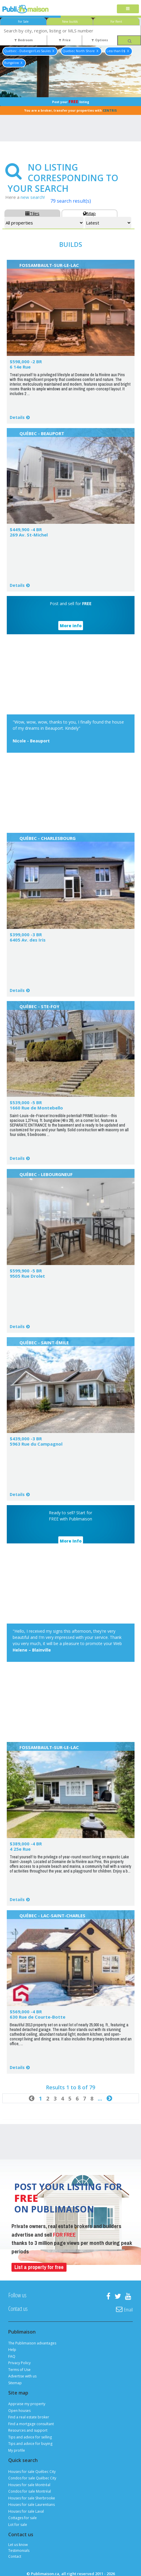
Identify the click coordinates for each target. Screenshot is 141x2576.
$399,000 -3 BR (26, 934)
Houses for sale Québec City (32, 2471)
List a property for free (39, 2267)
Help (12, 2349)
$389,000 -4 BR (26, 1844)
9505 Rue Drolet (27, 1276)
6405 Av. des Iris (28, 940)
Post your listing (70, 101)
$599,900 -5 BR (26, 1271)
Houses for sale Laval (26, 2511)
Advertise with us (22, 2376)
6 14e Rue (20, 367)
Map (89, 213)
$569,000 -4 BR (26, 2011)
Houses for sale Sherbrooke (31, 2498)
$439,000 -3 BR (26, 1438)
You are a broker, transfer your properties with (70, 110)
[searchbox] (70, 30)
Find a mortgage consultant (31, 2423)
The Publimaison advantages (32, 2343)
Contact (14, 2556)
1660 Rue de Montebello (36, 1108)
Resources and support (27, 2430)
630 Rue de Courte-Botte (37, 2017)
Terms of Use (19, 2369)
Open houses (19, 2410)
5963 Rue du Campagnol (36, 1444)
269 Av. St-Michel (29, 535)
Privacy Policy (19, 2362)
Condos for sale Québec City (32, 2478)
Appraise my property (26, 2403)
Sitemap (15, 2382)
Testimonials (18, 2550)
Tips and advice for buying (30, 2443)
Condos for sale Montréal (29, 2491)
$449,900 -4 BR (26, 529)
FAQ (11, 2356)
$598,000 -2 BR (26, 361)
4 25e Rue (20, 1849)
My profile (16, 2450)
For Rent (116, 21)
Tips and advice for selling (30, 2437)
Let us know (18, 2544)
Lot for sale (17, 2524)
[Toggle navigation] (128, 9)
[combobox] (70, 30)
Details (17, 417)
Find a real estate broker (28, 2417)
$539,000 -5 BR (26, 1102)
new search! (33, 197)
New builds (70, 21)
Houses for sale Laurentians (31, 2504)
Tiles (32, 213)
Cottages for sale (22, 2517)
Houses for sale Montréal (29, 2484)
